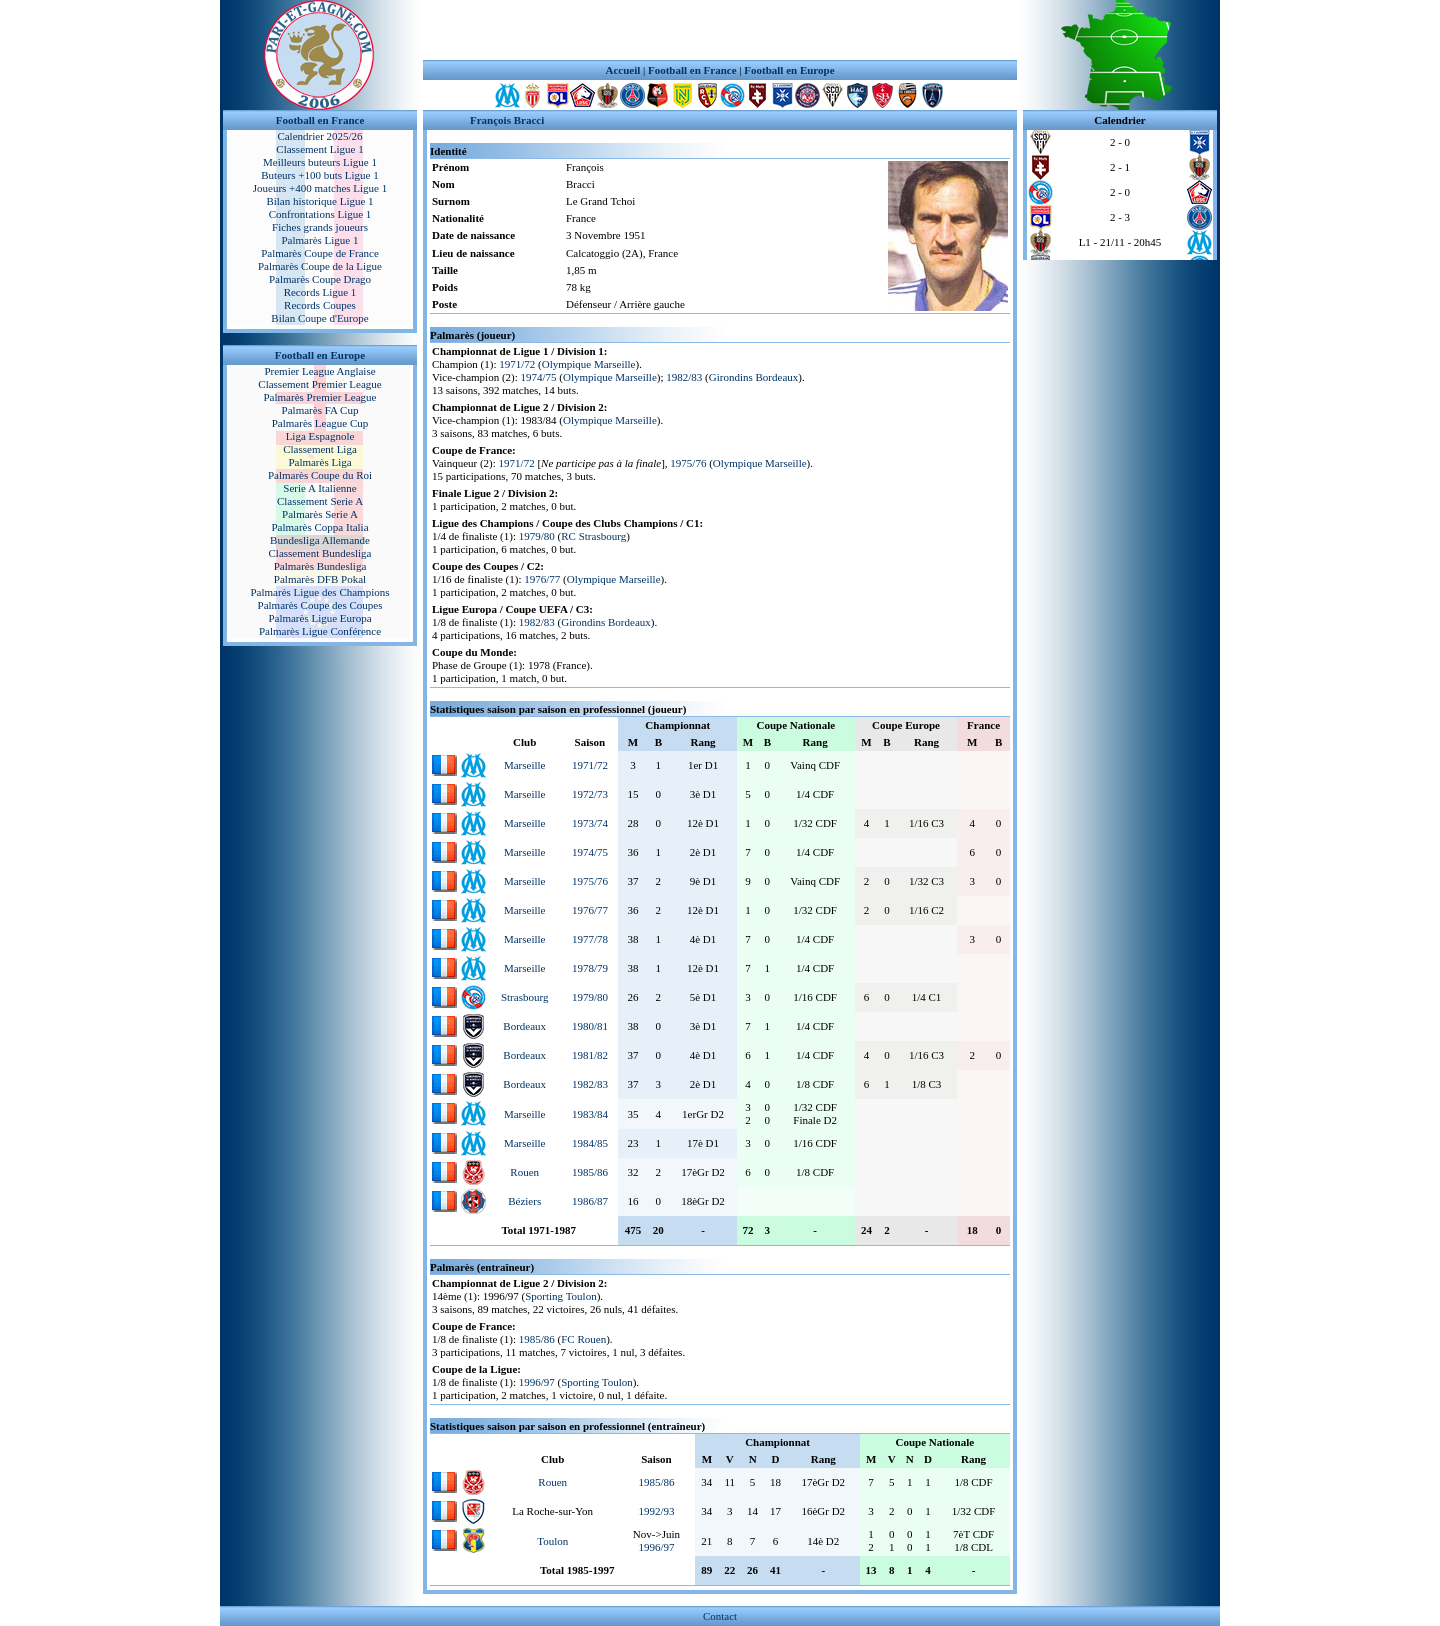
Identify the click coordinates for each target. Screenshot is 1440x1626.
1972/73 (590, 794)
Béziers (524, 1201)
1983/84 (590, 1114)
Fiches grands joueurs (320, 227)
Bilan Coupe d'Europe (319, 318)
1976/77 (542, 579)
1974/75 (539, 377)
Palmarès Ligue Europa (319, 618)
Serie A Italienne (319, 488)
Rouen (524, 1172)
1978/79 (590, 968)
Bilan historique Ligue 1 (319, 201)
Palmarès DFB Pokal (320, 579)
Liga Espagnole (320, 436)
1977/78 (590, 939)
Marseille (525, 765)
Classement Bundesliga (320, 553)
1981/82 (590, 1055)
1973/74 (590, 823)
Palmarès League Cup (320, 423)
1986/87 (590, 1201)
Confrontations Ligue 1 (320, 214)
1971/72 (517, 364)
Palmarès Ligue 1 (320, 240)
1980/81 (590, 1026)
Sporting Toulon (560, 1296)
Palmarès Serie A (320, 514)
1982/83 (684, 377)
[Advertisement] (720, 30)
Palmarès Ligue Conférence (320, 631)
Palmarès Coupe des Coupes (320, 605)
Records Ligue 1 (320, 292)
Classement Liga (320, 449)
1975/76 (688, 463)
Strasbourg (524, 997)
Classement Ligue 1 (319, 149)
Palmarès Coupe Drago (320, 279)
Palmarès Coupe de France (320, 253)
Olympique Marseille (589, 364)
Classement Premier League (319, 384)
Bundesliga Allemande (320, 540)
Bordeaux (524, 1026)
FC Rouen (583, 1339)
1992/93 (656, 1511)
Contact (720, 1616)
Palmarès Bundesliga (320, 566)
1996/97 (537, 1382)
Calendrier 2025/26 (319, 136)
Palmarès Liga (319, 462)
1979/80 (537, 536)
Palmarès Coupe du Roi (320, 475)
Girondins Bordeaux (754, 377)
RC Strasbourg (593, 536)
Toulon (552, 1541)
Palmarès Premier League (319, 397)
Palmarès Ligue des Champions (319, 592)
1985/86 (590, 1172)
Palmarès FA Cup (320, 410)
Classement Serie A (320, 501)
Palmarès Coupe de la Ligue (320, 266)
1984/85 (590, 1143)
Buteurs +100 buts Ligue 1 (319, 175)
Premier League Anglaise (319, 371)
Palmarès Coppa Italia (319, 527)
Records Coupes (320, 305)
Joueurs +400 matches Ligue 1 (320, 188)
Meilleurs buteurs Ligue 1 (320, 162)
